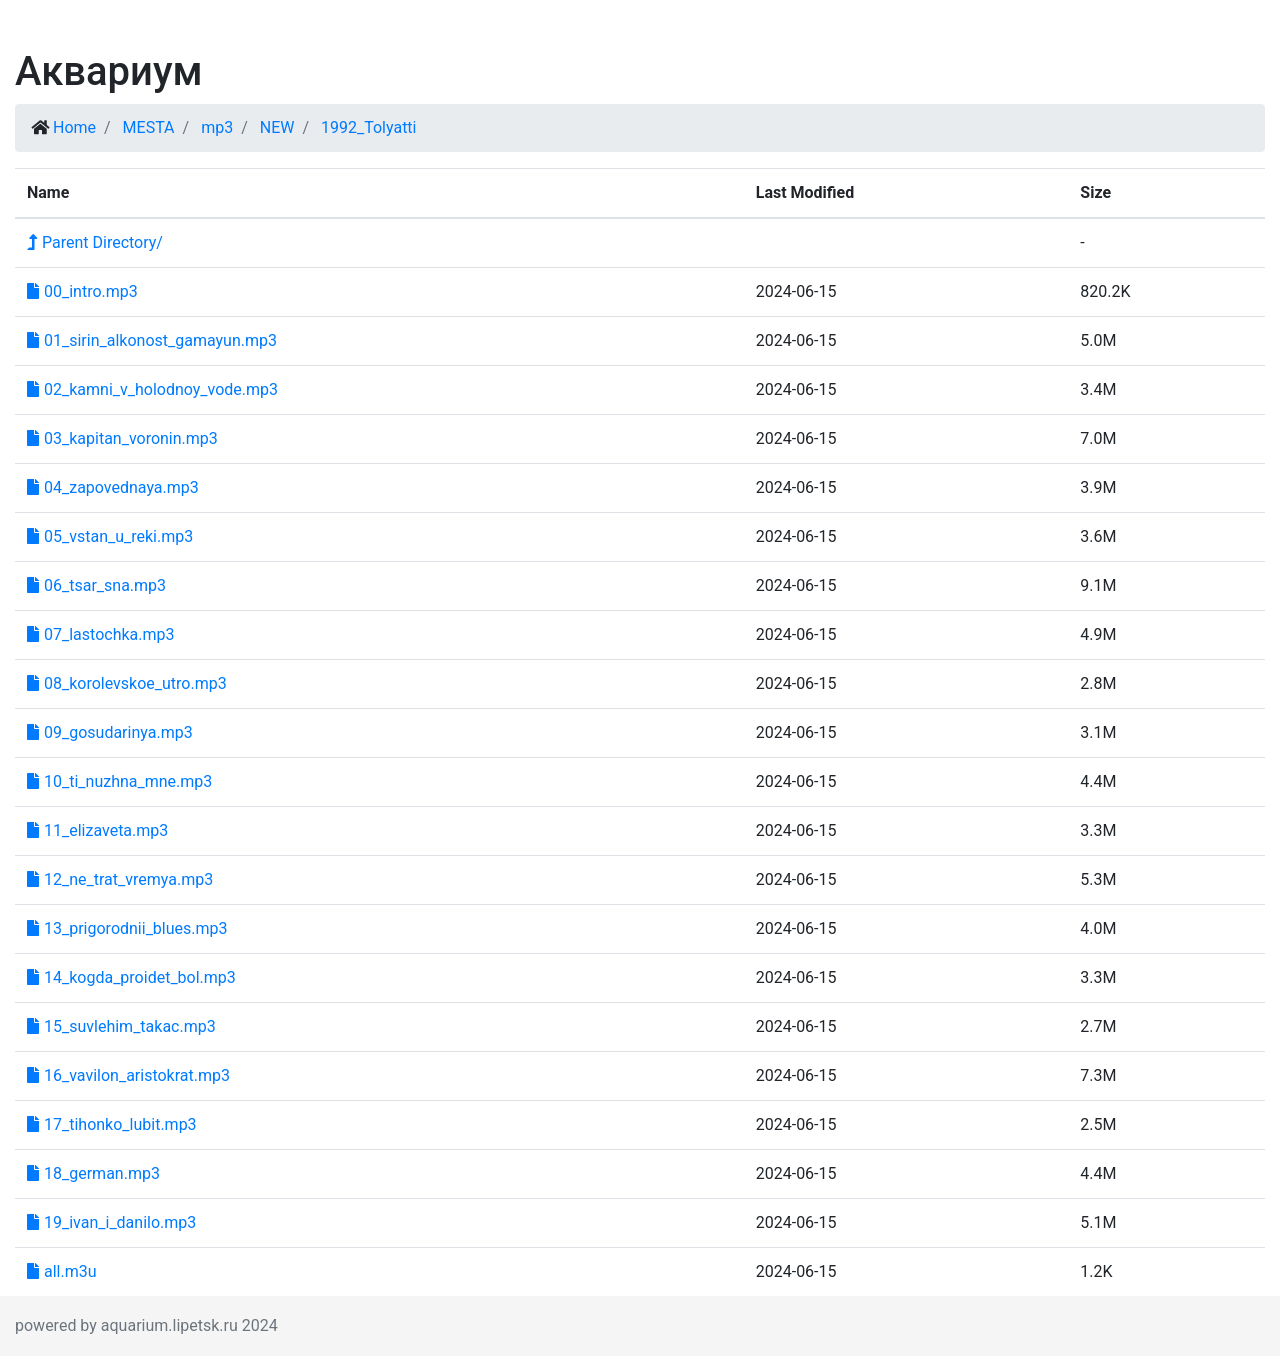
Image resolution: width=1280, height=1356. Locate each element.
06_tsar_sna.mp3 (96, 585)
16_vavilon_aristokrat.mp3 (128, 1075)
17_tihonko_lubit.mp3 (112, 1124)
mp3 (217, 127)
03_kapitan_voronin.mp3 (122, 438)
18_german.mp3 (93, 1173)
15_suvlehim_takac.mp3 (121, 1026)
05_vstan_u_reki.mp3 (110, 536)
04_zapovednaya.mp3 (113, 487)
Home (74, 127)
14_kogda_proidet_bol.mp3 (131, 977)
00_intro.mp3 (82, 291)
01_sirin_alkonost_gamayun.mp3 (152, 340)
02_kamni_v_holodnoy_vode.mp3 (152, 389)
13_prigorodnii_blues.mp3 (127, 928)
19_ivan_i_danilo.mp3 (111, 1222)
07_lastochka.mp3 (100, 634)
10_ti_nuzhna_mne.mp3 (119, 781)
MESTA (149, 127)
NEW (277, 127)
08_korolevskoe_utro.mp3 (127, 683)
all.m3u (62, 1271)
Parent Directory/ (95, 242)
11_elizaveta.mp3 (97, 830)
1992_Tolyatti (369, 127)
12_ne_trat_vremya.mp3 (120, 879)
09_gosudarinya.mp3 (110, 732)
